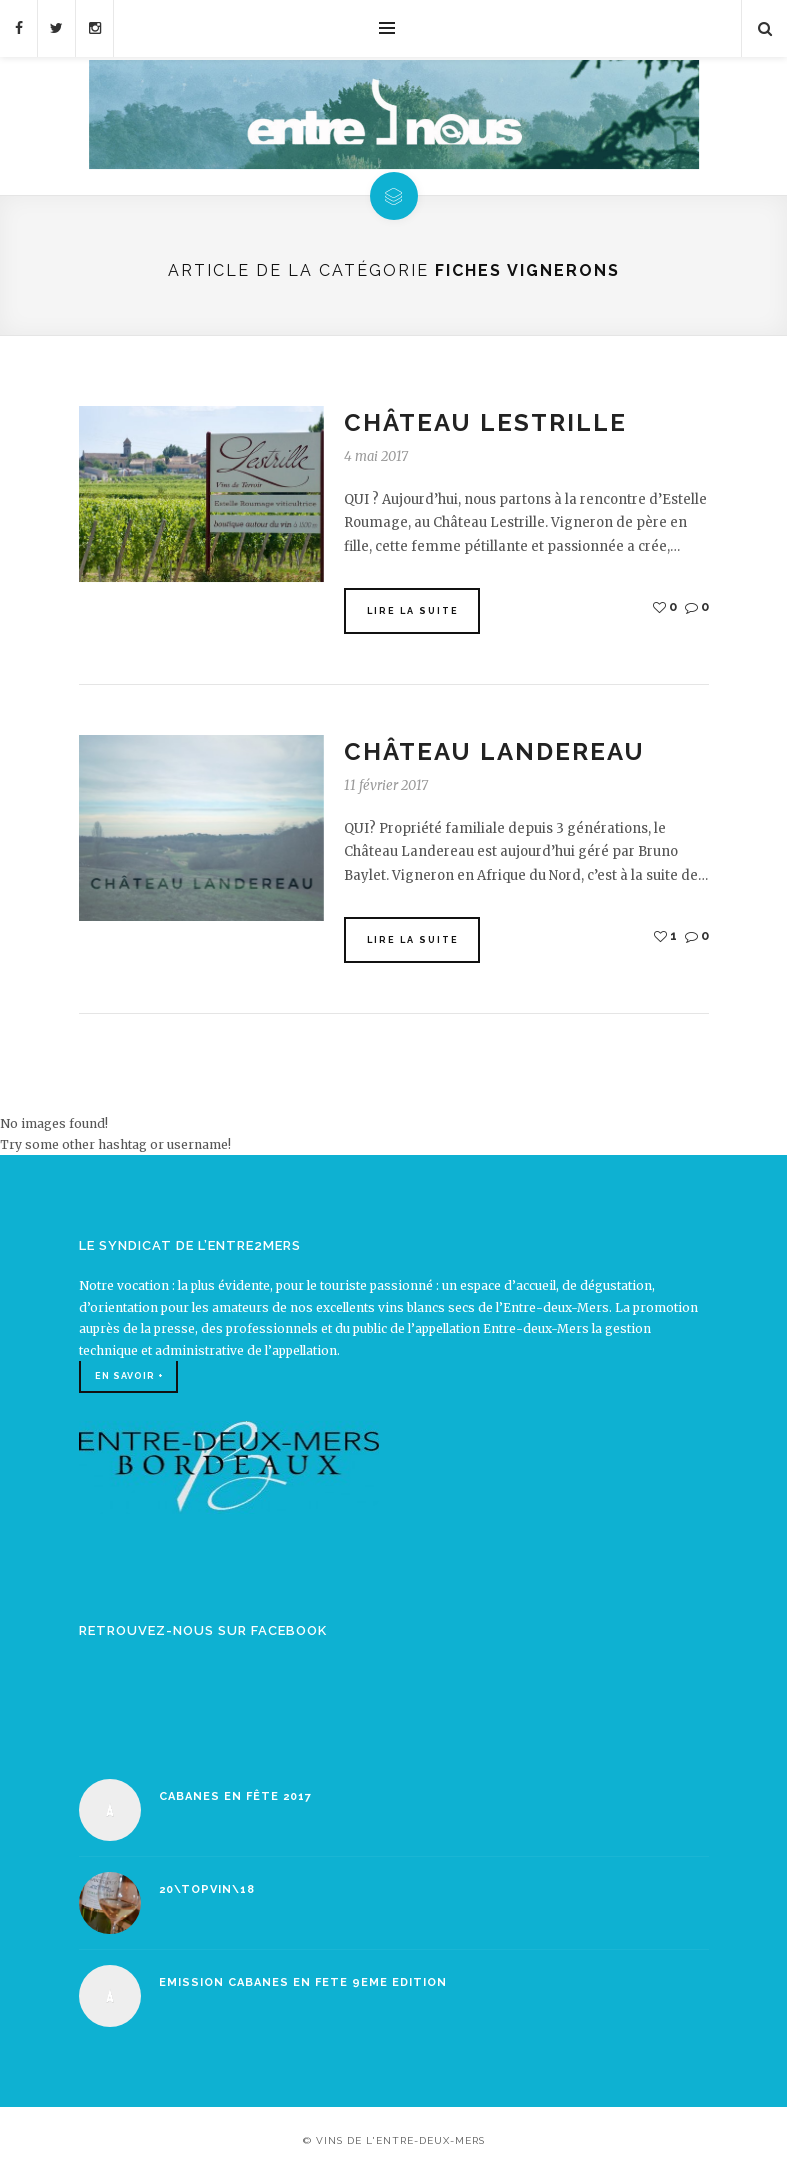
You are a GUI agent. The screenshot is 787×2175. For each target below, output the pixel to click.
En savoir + (129, 1376)
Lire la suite (413, 611)
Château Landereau (494, 751)
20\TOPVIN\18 (207, 1889)
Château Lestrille (485, 422)
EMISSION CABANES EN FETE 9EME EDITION (303, 1982)
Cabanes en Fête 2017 (235, 1796)
